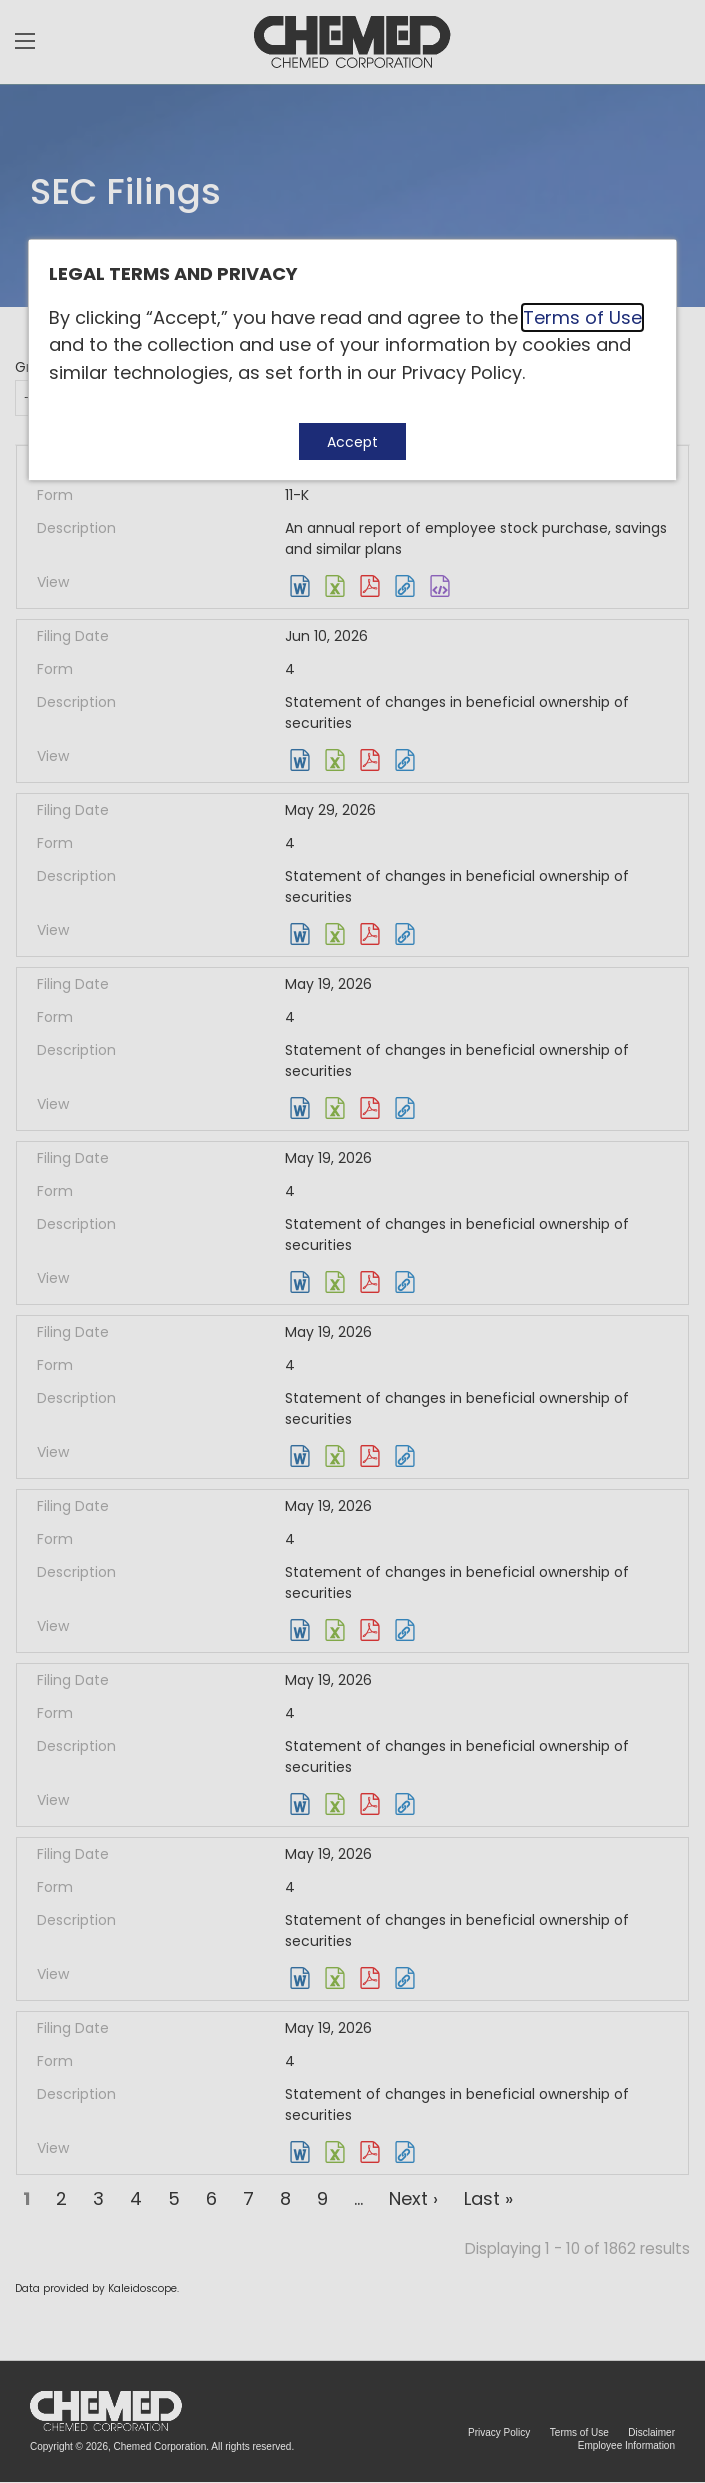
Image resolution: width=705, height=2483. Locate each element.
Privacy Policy (462, 372)
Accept (352, 442)
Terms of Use (582, 317)
